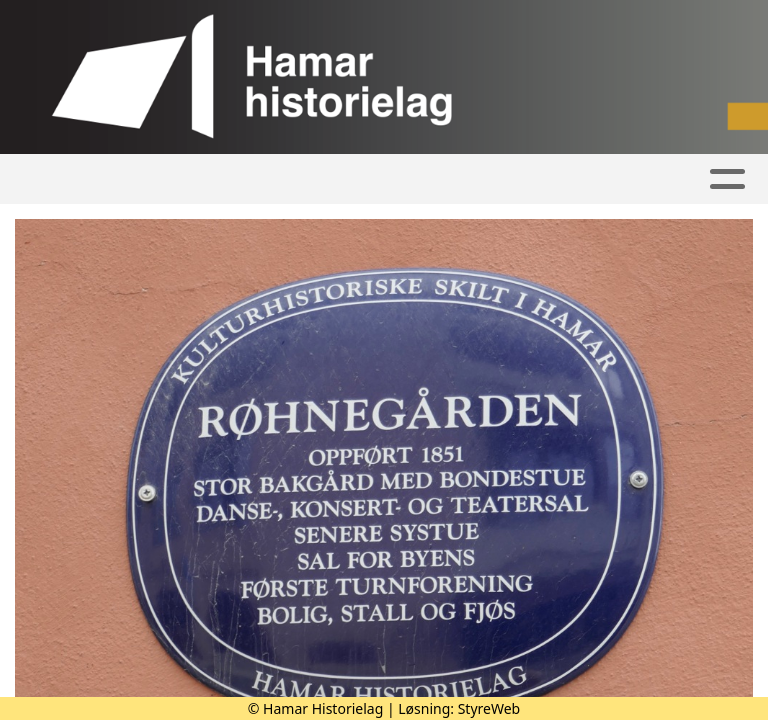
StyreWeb (489, 708)
